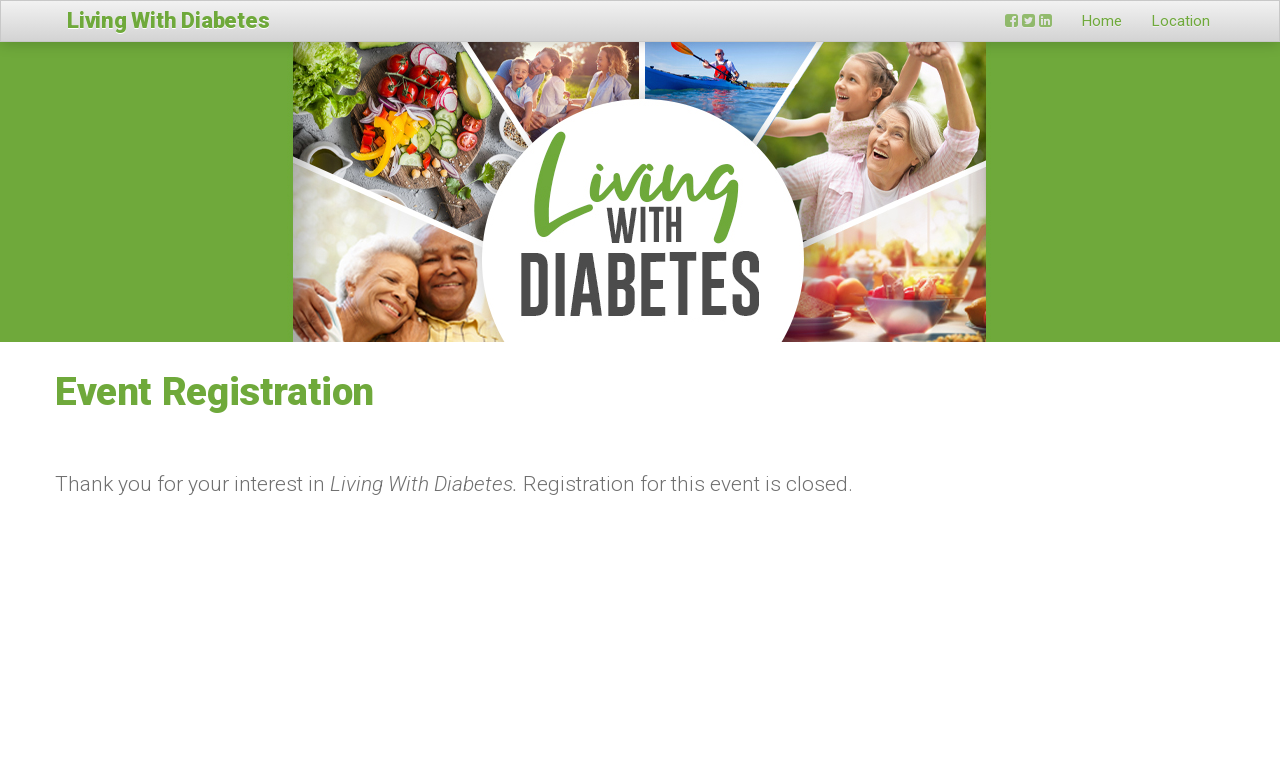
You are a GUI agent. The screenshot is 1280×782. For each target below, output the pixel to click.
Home (1102, 21)
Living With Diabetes (168, 20)
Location (1181, 21)
